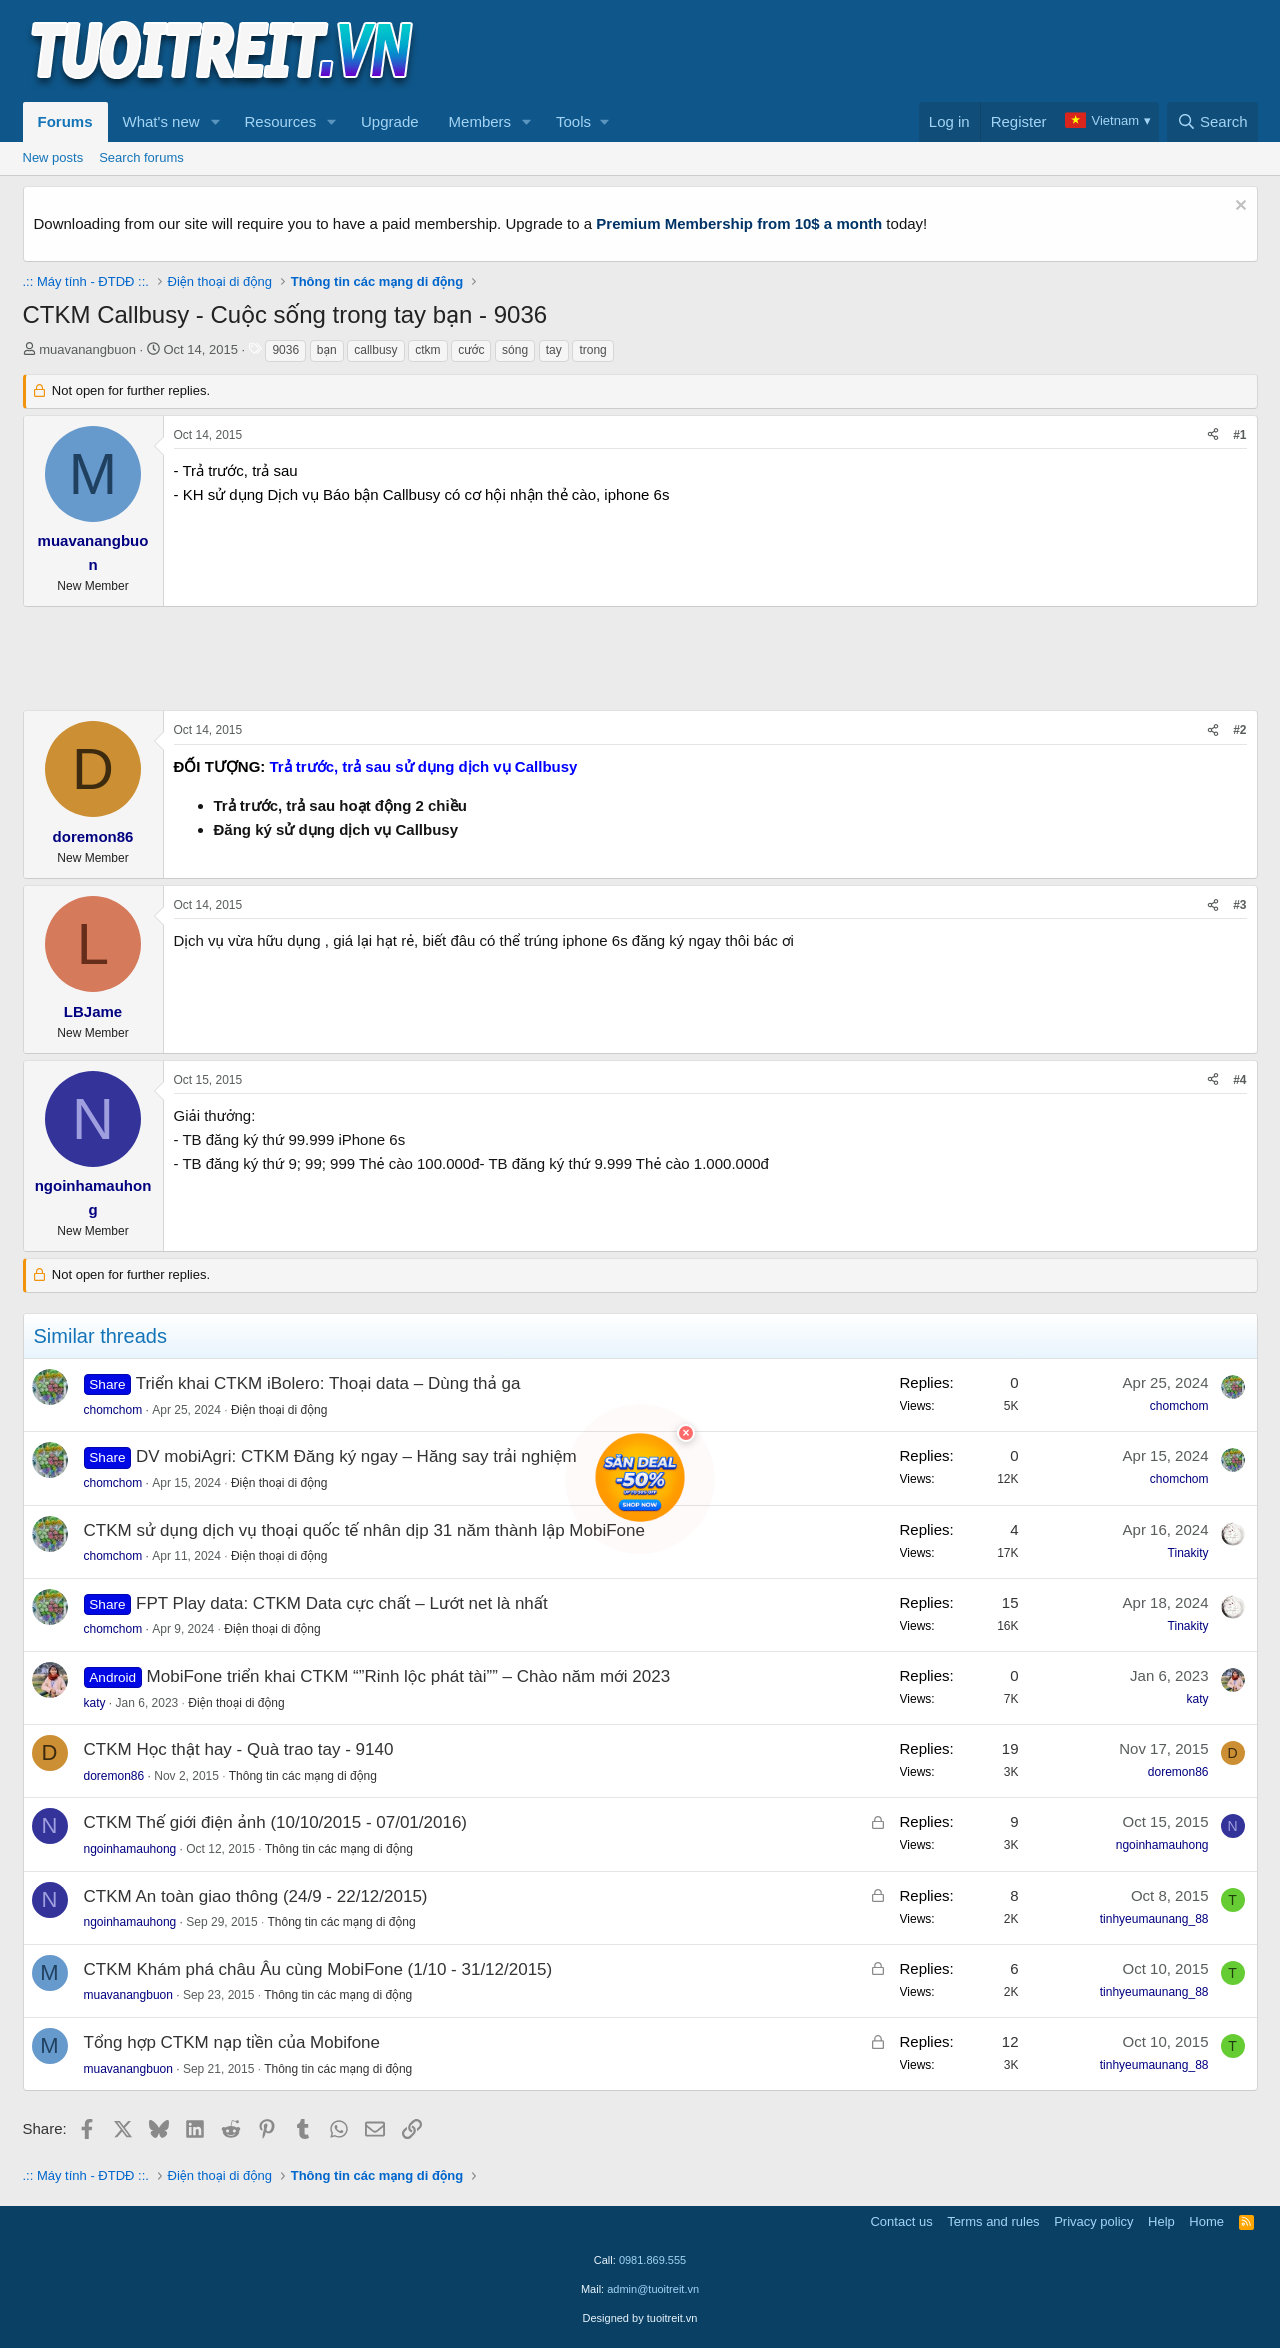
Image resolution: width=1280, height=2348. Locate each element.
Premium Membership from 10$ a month (739, 223)
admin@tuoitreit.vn (653, 2289)
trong (592, 350)
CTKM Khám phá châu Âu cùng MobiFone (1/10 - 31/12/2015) (318, 1969)
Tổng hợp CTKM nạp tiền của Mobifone (232, 2042)
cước (471, 350)
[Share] (1213, 435)
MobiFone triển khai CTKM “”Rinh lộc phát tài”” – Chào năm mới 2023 (409, 1676)
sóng (515, 350)
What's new (161, 121)
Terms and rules (993, 2221)
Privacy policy (1093, 2221)
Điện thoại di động (279, 1410)
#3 (1239, 905)
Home (1206, 2221)
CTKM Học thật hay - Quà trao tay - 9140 (239, 1749)
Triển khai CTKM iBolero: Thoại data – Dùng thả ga (328, 1383)
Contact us (901, 2221)
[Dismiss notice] (1238, 207)
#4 (1239, 1080)
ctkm (427, 350)
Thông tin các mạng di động (303, 1776)
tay (554, 350)
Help (1161, 2221)
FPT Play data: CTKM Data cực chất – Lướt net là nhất (342, 1603)
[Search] (1212, 122)
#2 (1239, 730)
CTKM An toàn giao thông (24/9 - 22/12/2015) (256, 1896)
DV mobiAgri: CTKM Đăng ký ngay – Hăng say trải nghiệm (356, 1456)
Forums (65, 121)
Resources (280, 121)
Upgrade (390, 121)
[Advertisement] (894, 51)
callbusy (375, 350)
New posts (53, 157)
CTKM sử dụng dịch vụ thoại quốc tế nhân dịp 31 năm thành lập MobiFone (364, 1530)
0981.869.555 (652, 2260)
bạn (327, 350)
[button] (215, 122)
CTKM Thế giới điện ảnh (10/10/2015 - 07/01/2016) (276, 1822)
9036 (285, 350)
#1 (1239, 435)
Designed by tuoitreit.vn (640, 2318)
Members (480, 121)
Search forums (141, 157)
